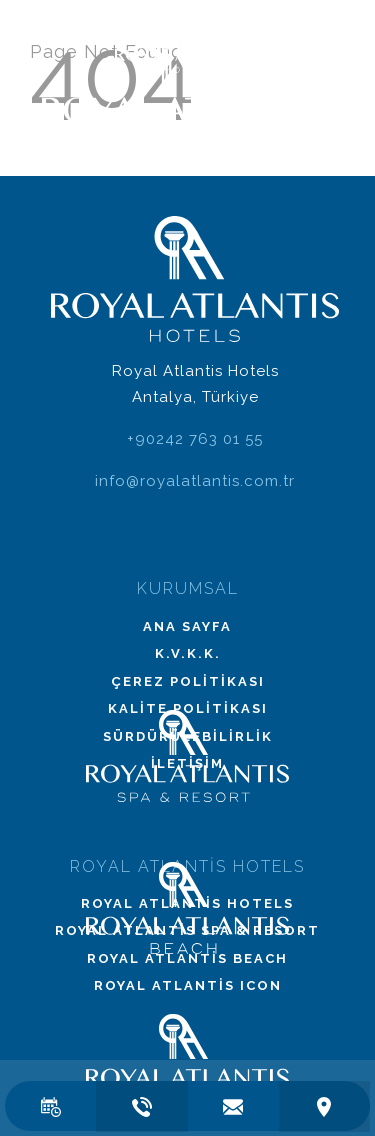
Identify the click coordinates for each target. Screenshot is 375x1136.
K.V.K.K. (188, 653)
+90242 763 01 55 (195, 439)
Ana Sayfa (187, 626)
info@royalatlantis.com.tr (195, 481)
